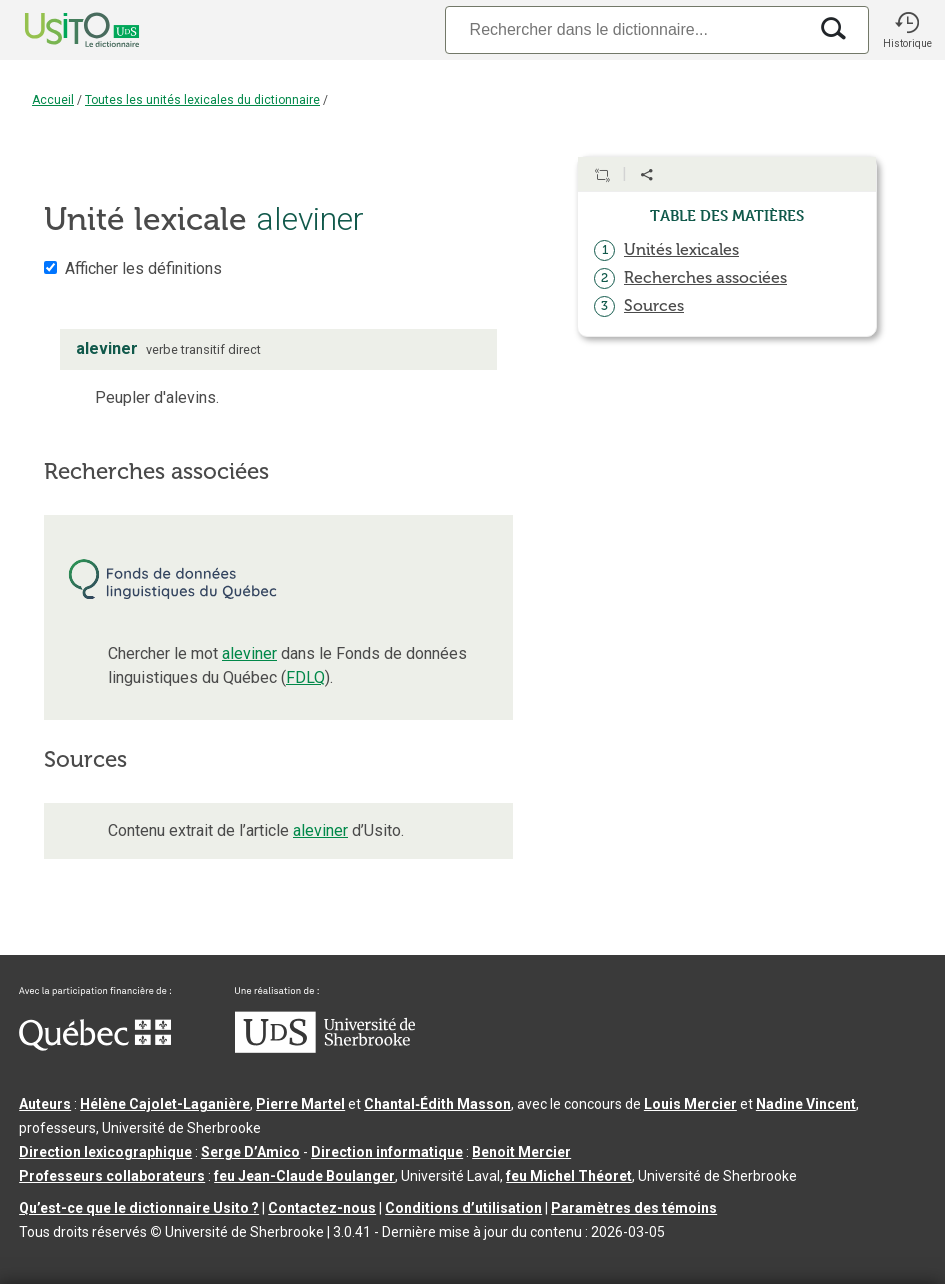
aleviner (249, 653)
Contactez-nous (322, 1208)
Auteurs (45, 1104)
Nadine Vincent (806, 1104)
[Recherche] (626, 29)
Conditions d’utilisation (463, 1208)
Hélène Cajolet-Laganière (165, 1104)
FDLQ (305, 677)
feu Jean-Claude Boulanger (304, 1176)
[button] (907, 30)
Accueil (53, 100)
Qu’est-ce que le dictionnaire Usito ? (139, 1208)
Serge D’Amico (250, 1152)
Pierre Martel (300, 1104)
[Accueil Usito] (60, 30)
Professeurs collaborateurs (112, 1176)
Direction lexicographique (105, 1152)
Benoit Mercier (521, 1152)
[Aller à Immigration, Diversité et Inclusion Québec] (95, 1046)
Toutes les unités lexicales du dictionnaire (202, 100)
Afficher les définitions (143, 268)
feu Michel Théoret (569, 1176)
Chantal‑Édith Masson (437, 1104)
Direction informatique (387, 1152)
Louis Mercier (690, 1104)
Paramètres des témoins (634, 1208)
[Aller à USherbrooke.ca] (325, 1048)
